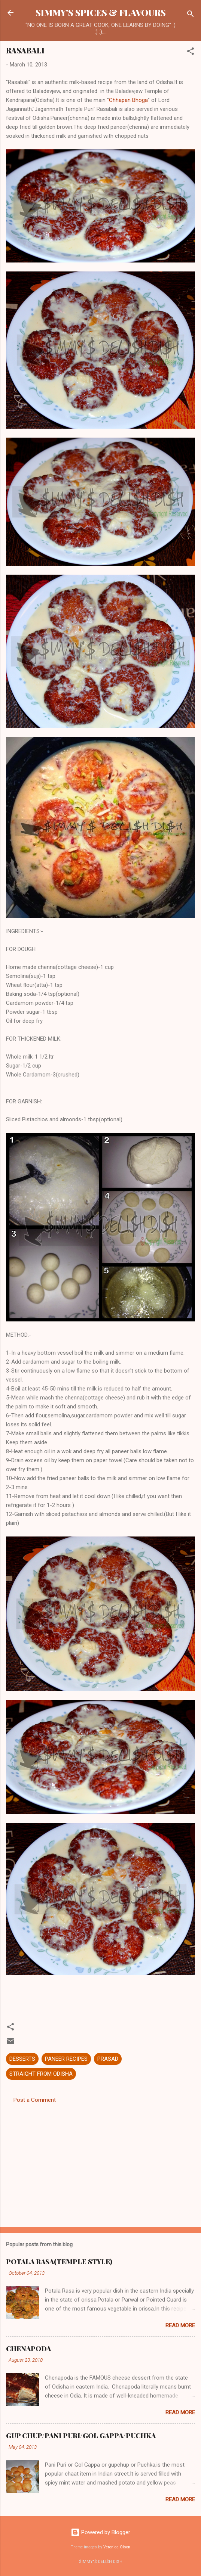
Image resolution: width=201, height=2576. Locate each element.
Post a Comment (34, 2100)
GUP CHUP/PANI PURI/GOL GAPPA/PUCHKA (81, 2435)
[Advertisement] (100, 2163)
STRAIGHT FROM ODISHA (41, 2073)
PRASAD (107, 2058)
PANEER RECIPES (66, 2058)
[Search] (190, 15)
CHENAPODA (28, 2348)
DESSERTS (22, 2058)
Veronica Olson (116, 2547)
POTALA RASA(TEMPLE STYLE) (59, 2261)
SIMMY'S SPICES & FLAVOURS (101, 12)
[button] (190, 52)
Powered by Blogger (100, 2532)
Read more (180, 2325)
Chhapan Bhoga (128, 100)
